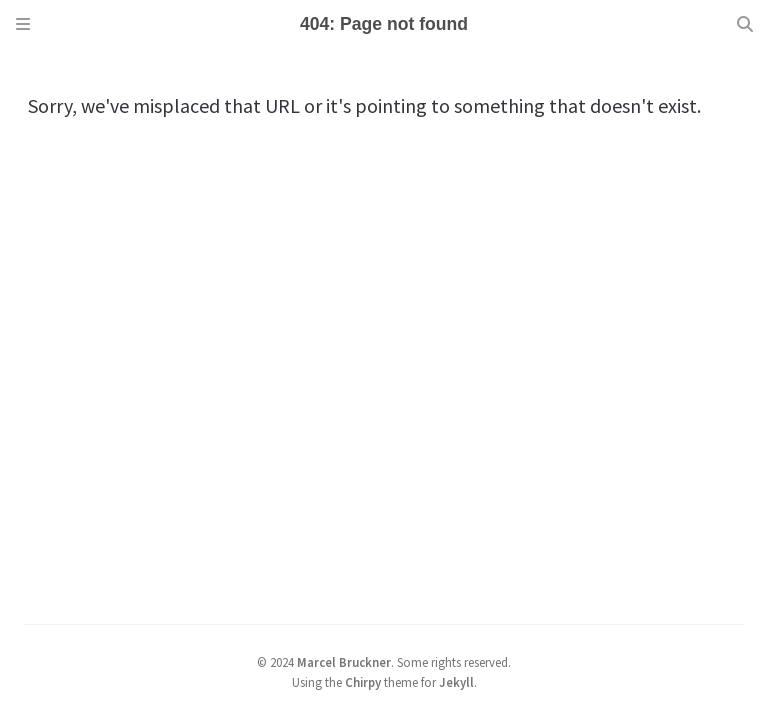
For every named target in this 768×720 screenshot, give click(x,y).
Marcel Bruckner (344, 662)
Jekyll (456, 682)
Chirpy (363, 682)
